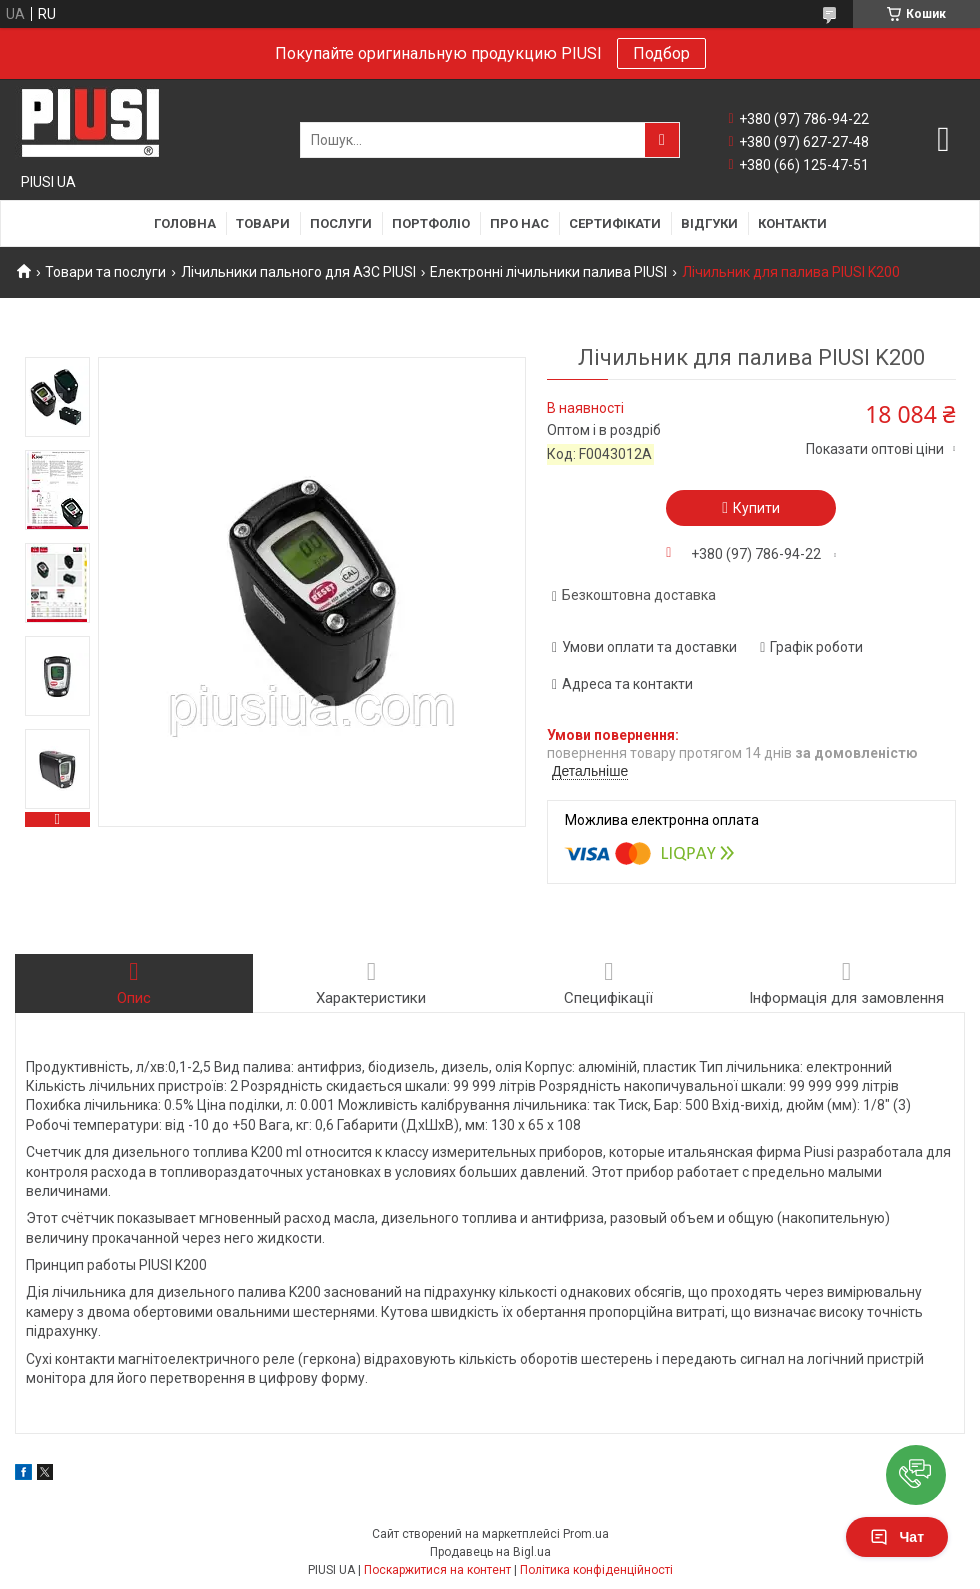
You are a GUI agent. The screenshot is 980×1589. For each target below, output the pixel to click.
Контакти (792, 223)
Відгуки (709, 223)
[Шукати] (662, 140)
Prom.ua (586, 1534)
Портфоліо (431, 223)
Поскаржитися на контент (437, 1570)
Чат (897, 1537)
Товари (263, 223)
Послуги (341, 223)
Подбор (661, 53)
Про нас (519, 223)
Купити (756, 508)
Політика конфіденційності (596, 1570)
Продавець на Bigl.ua (490, 1552)
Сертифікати (615, 223)
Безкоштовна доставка (639, 595)
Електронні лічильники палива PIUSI (548, 272)
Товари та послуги (105, 272)
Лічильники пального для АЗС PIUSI (298, 272)
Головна (185, 223)
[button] (916, 1475)
